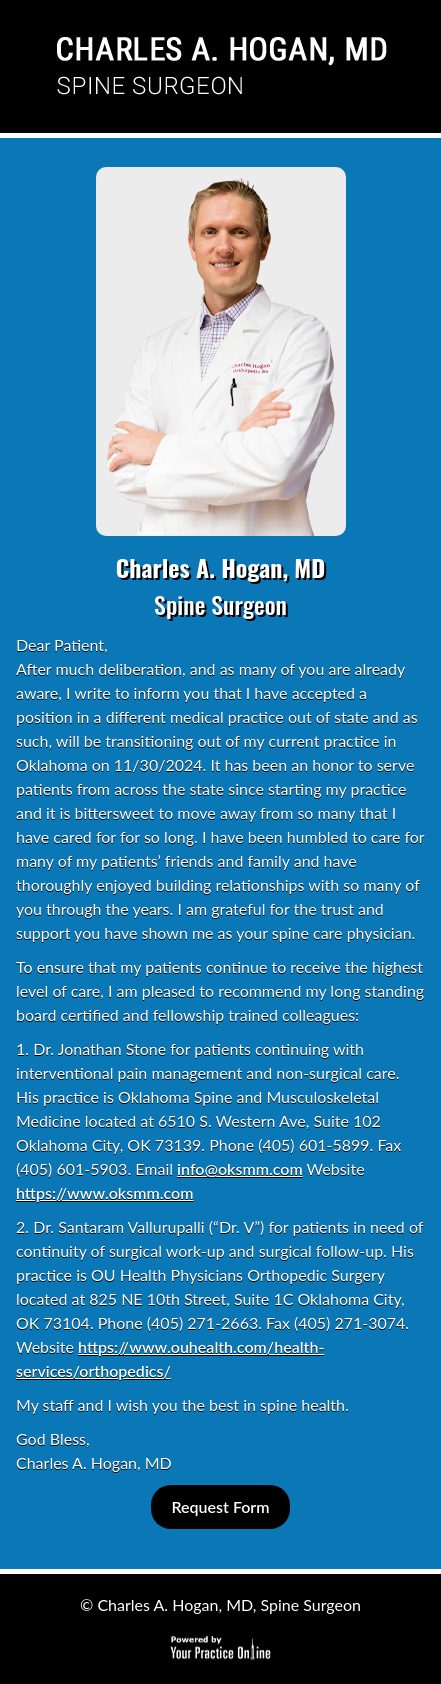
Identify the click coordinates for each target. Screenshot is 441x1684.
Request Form (220, 1506)
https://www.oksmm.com (104, 1192)
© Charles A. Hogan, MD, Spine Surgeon (220, 1604)
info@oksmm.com (240, 1168)
